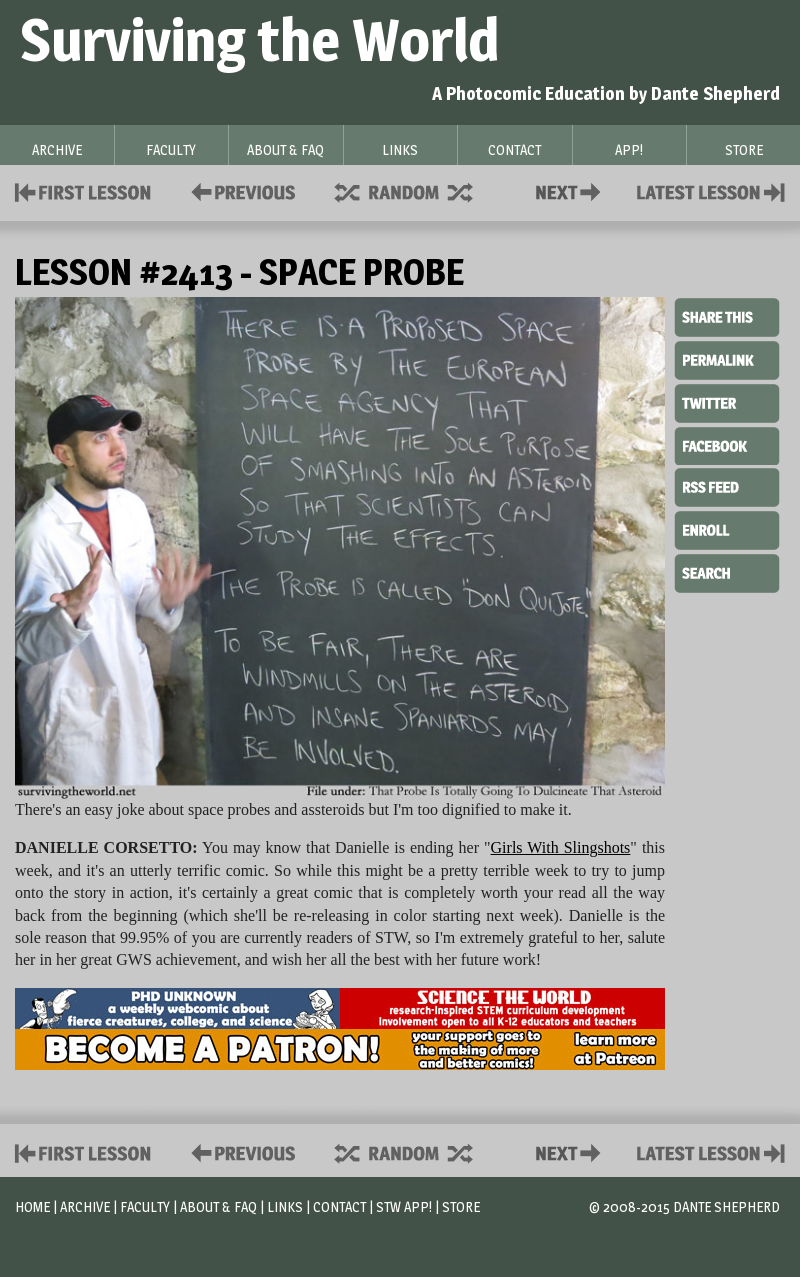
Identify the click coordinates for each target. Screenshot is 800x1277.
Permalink (727, 360)
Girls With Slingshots (561, 847)
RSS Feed (727, 486)
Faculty (145, 1206)
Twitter (727, 402)
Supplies (417, 190)
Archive (85, 1206)
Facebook (727, 444)
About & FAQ (218, 1206)
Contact (572, 190)
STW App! (404, 1206)
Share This (727, 318)
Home (32, 1206)
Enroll (727, 528)
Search (727, 571)
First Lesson (83, 190)
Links (285, 1206)
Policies (239, 190)
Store (461, 1206)
